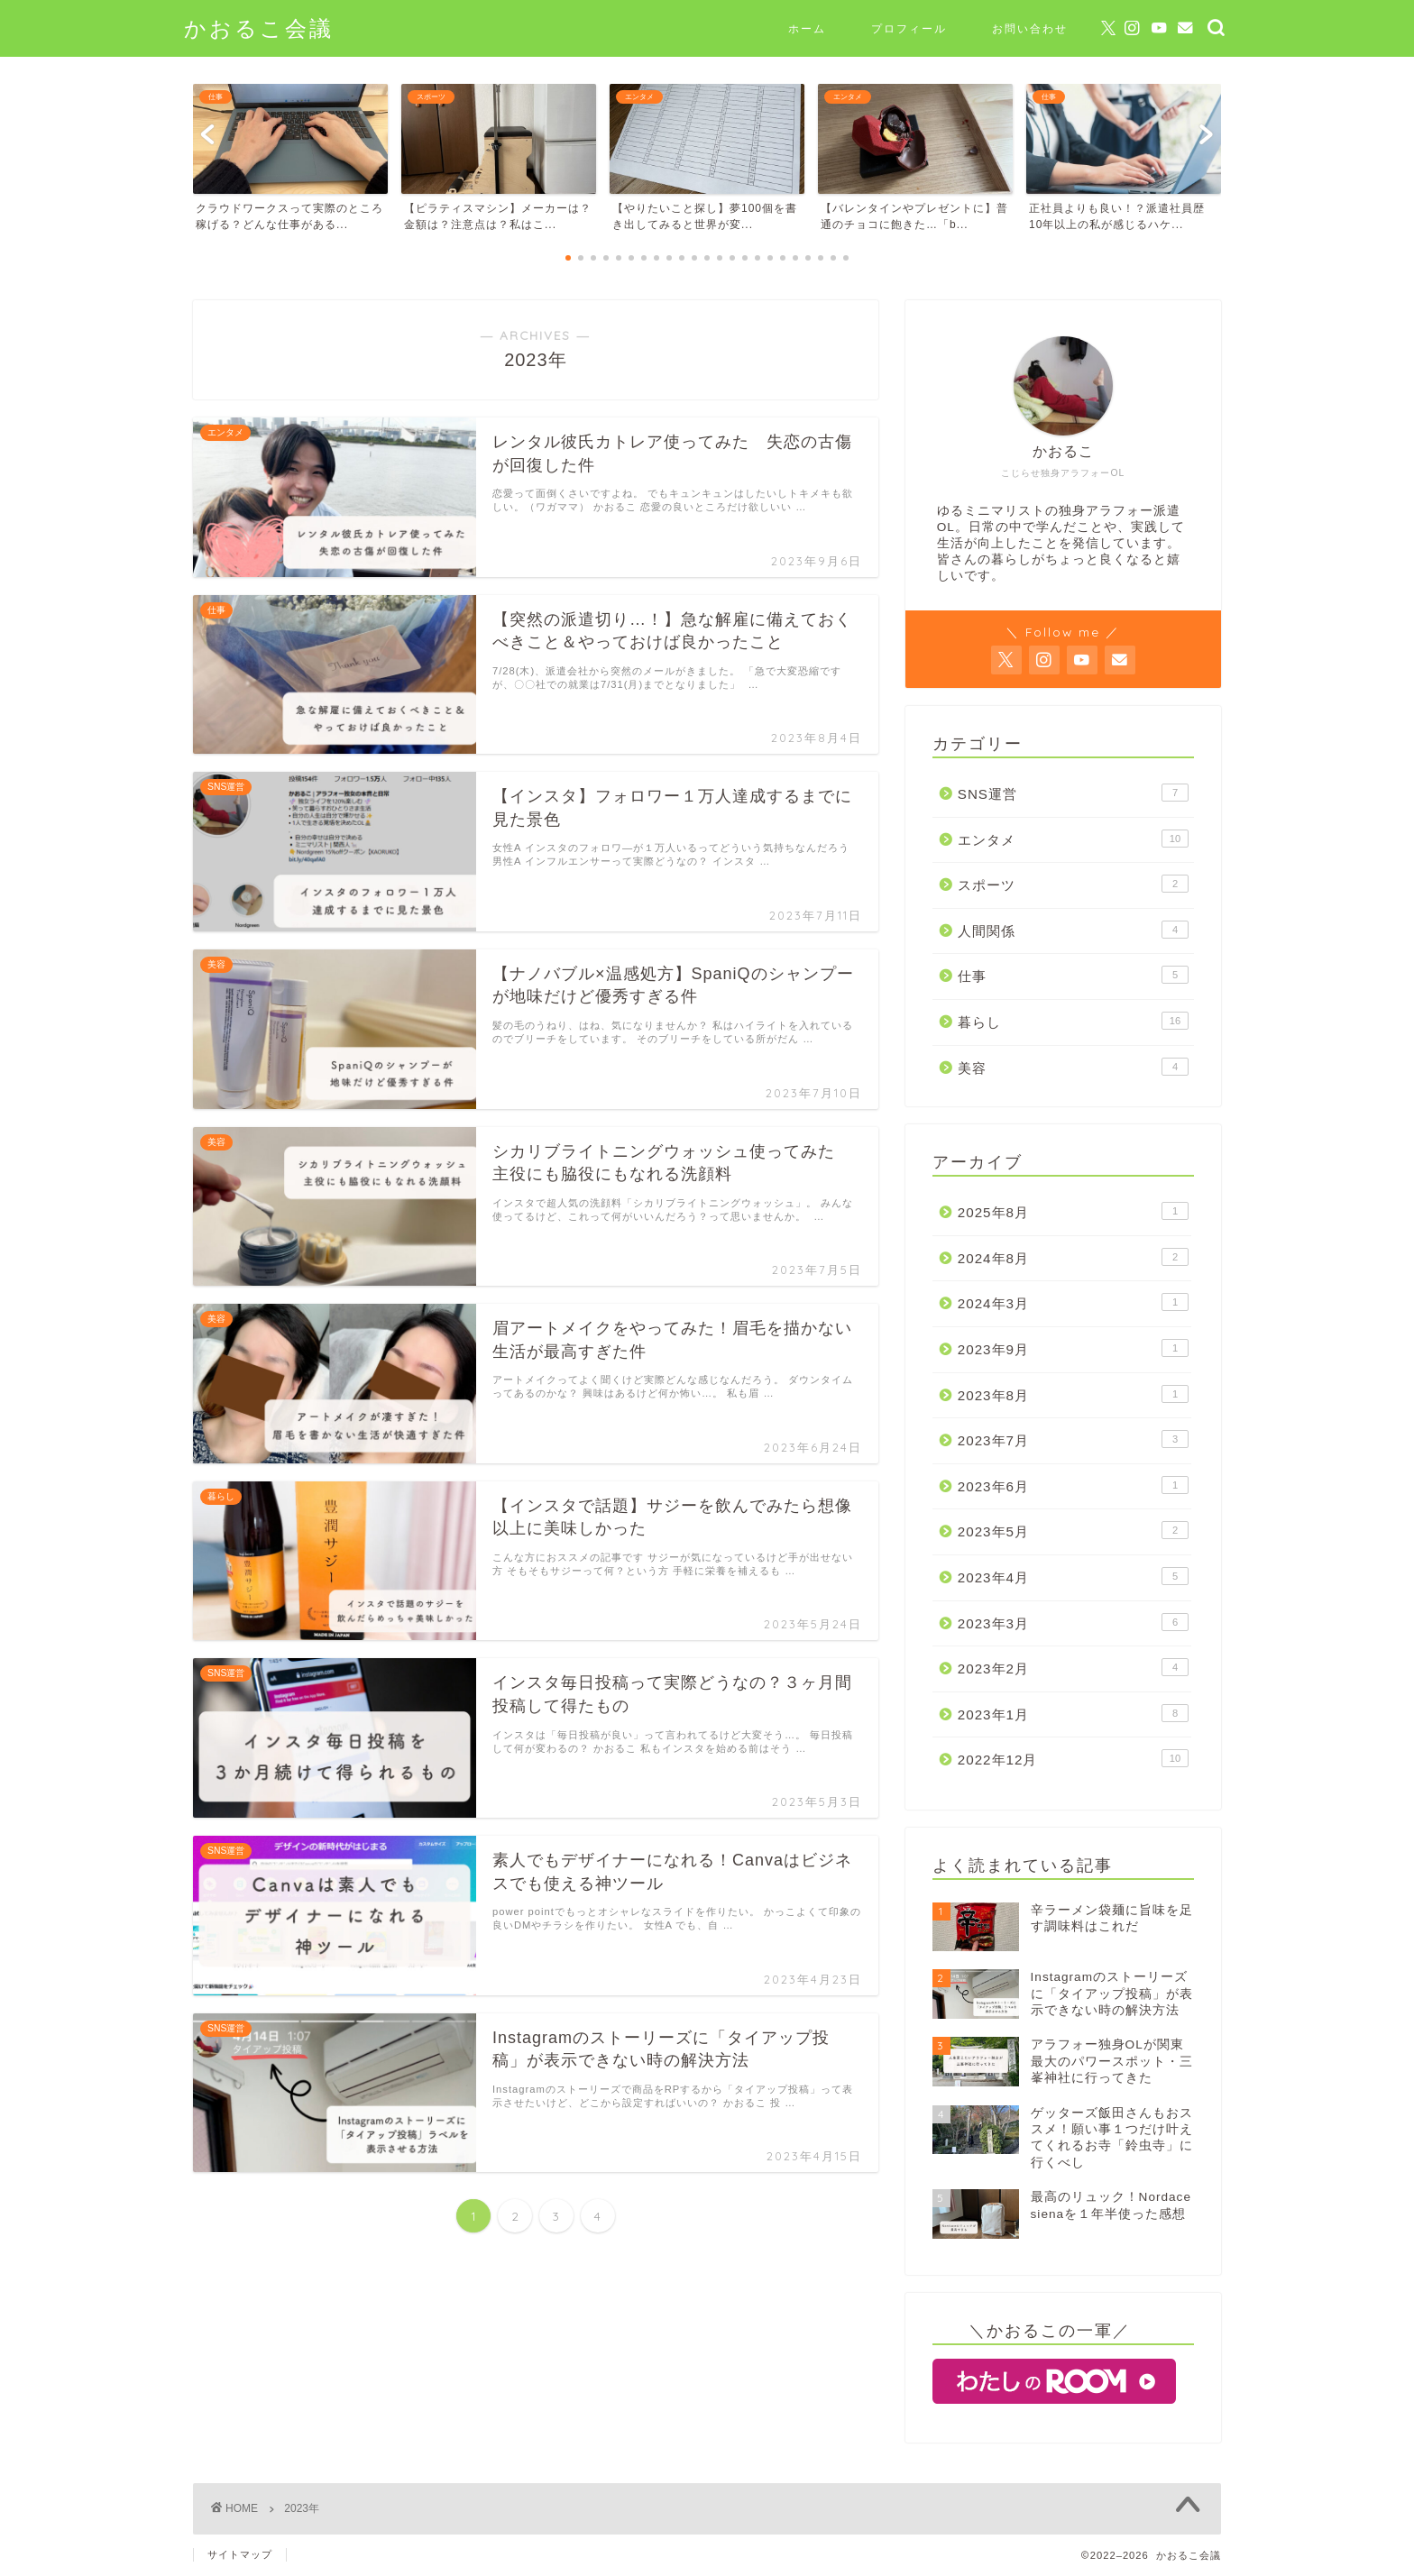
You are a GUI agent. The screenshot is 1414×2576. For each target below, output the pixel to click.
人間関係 (1073, 930)
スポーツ (1073, 884)
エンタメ (1073, 839)
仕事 (1073, 975)
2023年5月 (1073, 1530)
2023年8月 (1073, 1394)
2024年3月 (1073, 1302)
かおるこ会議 (259, 27)
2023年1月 (1073, 1713)
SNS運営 (1073, 793)
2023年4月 (1073, 1576)
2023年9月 (1073, 1348)
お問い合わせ (1030, 28)
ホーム (807, 28)
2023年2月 (1073, 1667)
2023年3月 (1073, 1622)
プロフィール (909, 28)
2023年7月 (1073, 1439)
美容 (1073, 1067)
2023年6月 (1073, 1485)
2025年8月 (1073, 1211)
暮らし (1073, 1021)
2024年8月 (1073, 1257)
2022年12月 (1073, 1758)
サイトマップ (239, 2554)
